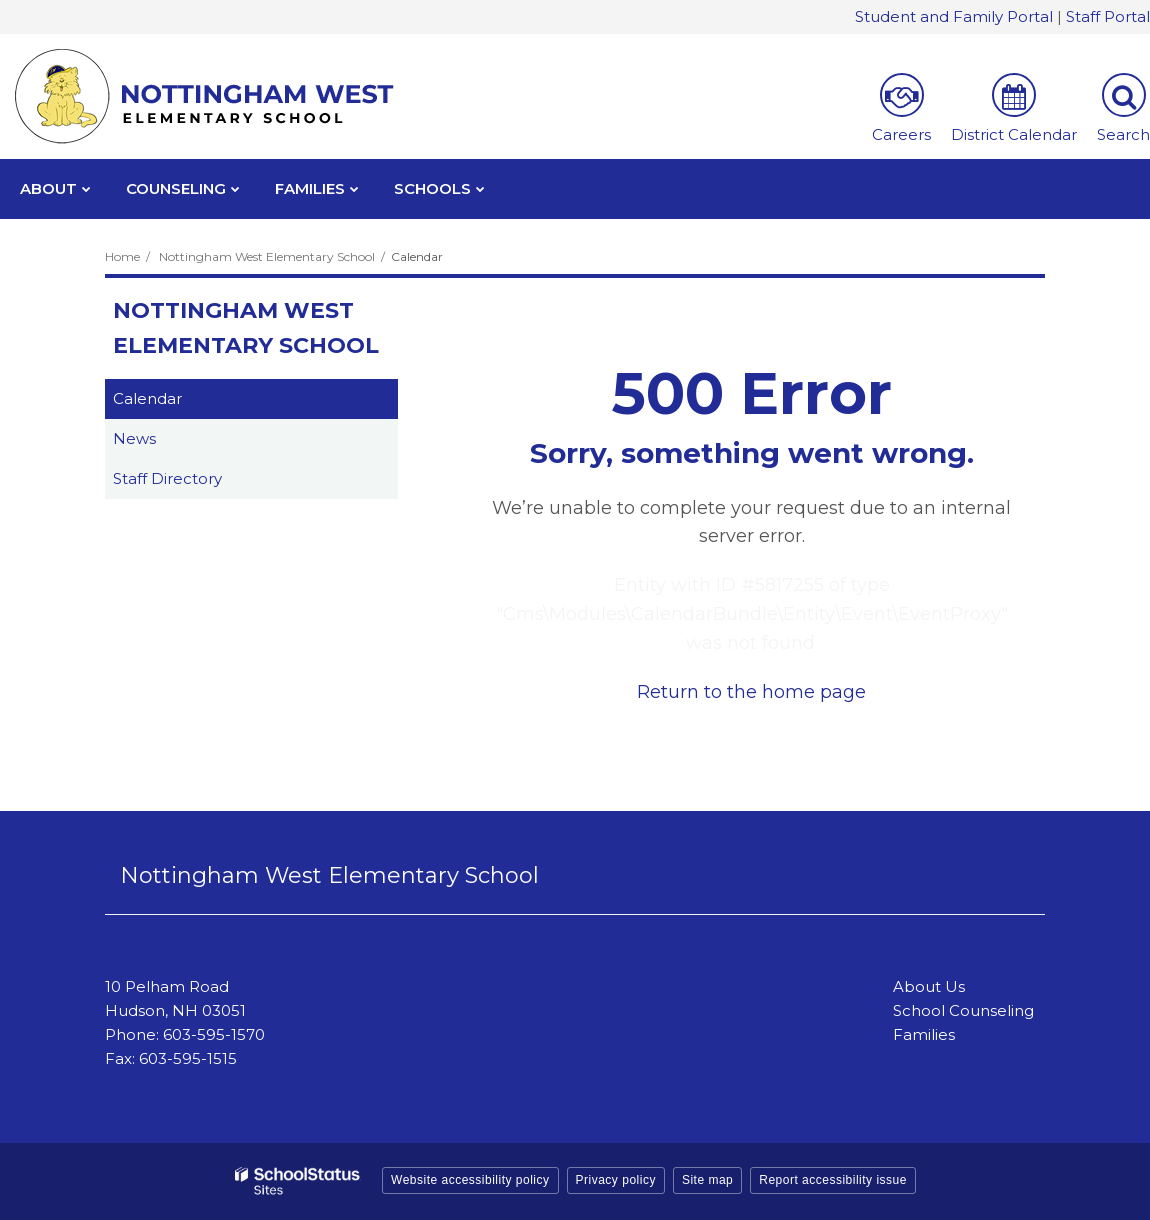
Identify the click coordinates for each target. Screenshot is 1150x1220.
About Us (929, 986)
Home (122, 256)
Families (924, 1034)
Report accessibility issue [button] (833, 1180)
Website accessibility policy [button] (470, 1180)
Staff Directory (167, 478)
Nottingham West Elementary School (267, 256)
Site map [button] (707, 1180)
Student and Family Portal (954, 16)
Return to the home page (751, 692)
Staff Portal (1108, 16)
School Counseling (963, 1010)
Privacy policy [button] (616, 1180)
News (134, 438)
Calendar (147, 398)
